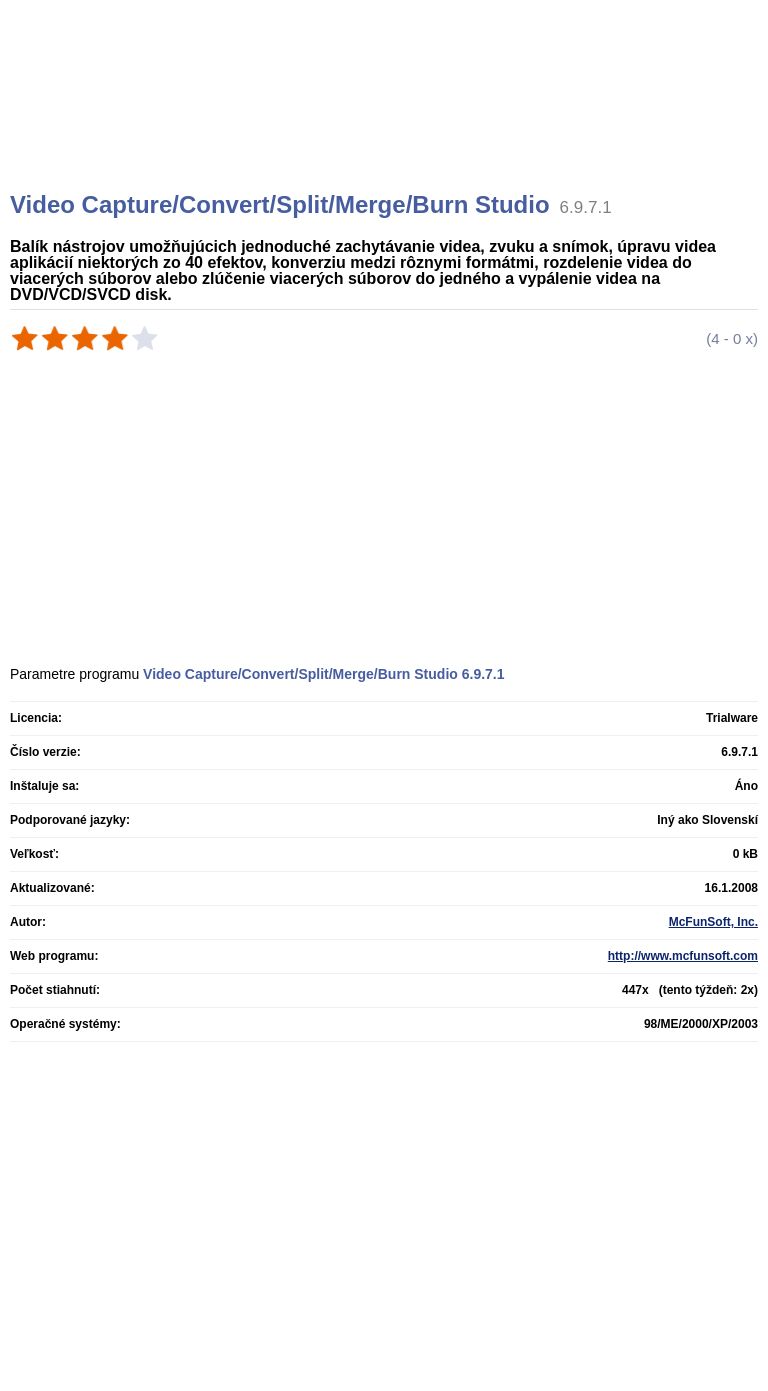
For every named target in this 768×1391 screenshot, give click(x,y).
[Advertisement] (386, 120)
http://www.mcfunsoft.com (683, 956)
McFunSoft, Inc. (713, 922)
